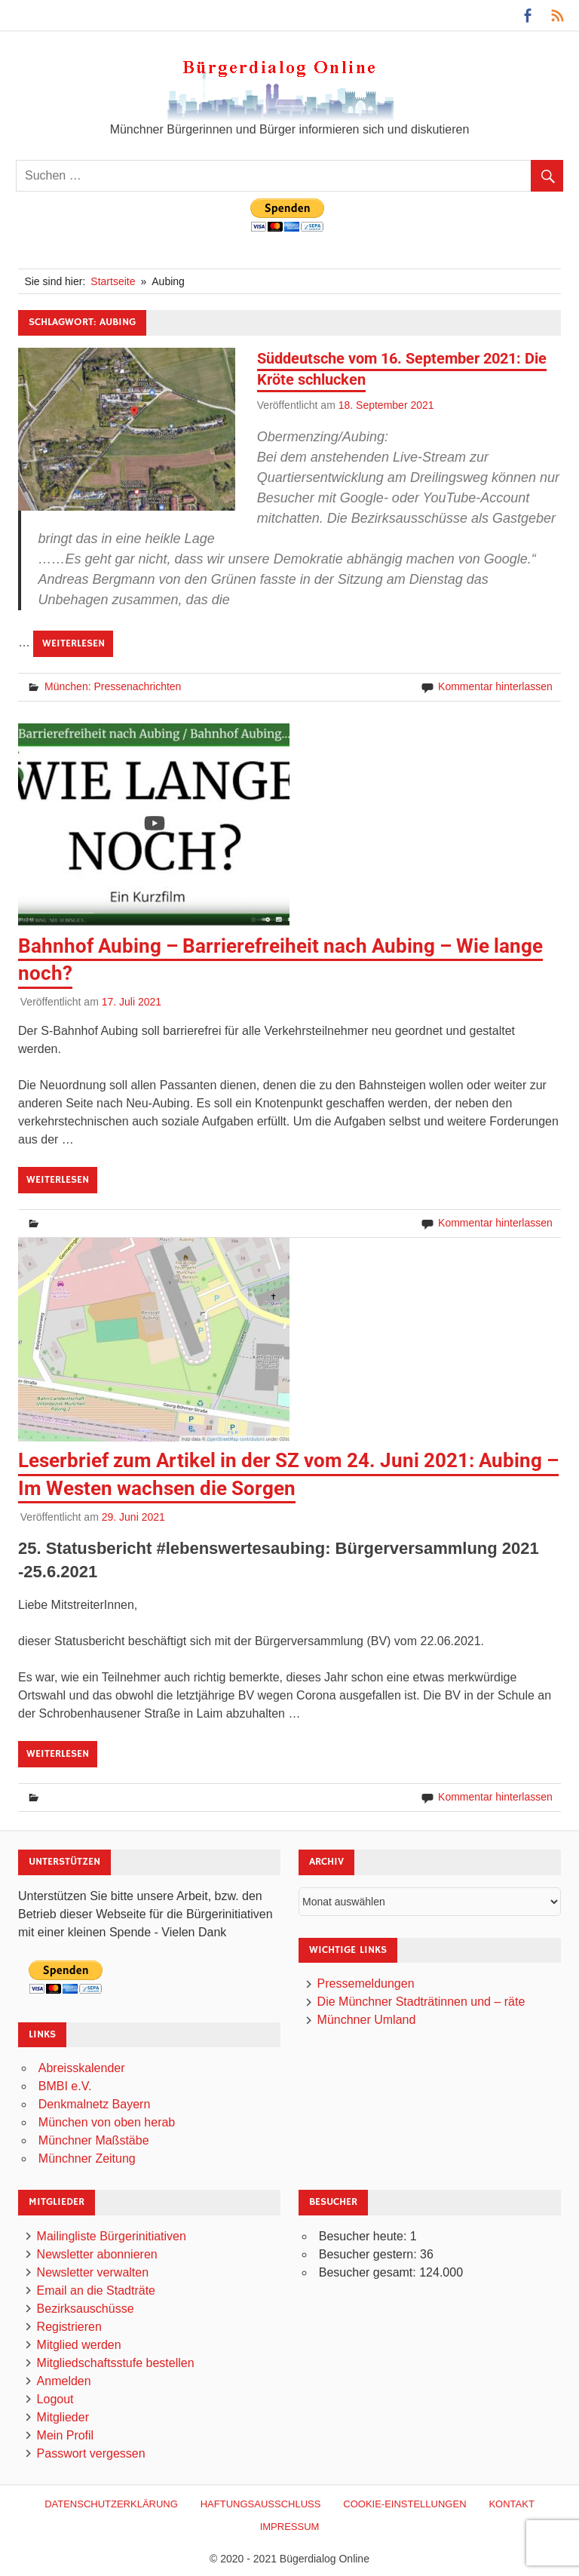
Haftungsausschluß (261, 2504)
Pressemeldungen (366, 1983)
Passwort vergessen (91, 2453)
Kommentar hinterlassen (495, 686)
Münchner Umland (366, 2019)
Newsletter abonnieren (97, 2254)
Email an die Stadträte (96, 2290)
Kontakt (511, 2504)
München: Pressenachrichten (112, 686)
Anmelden (64, 2381)
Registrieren (69, 2326)
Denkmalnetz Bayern (94, 2104)
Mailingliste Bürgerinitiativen (111, 2236)
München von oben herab (106, 2122)
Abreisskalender (81, 2068)
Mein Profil (65, 2435)
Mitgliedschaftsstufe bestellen (116, 2362)
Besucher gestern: (369, 2254)
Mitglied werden (79, 2344)
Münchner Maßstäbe (93, 2140)
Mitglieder (63, 2417)
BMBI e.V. (65, 2086)
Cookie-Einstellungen (404, 2504)
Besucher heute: (364, 2236)
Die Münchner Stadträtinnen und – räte (421, 2001)
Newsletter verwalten (93, 2272)
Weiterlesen (73, 643)
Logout (55, 2399)
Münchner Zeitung (87, 2158)
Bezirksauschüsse (85, 2308)
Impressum (290, 2526)
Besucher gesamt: (369, 2272)
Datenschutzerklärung (111, 2504)
